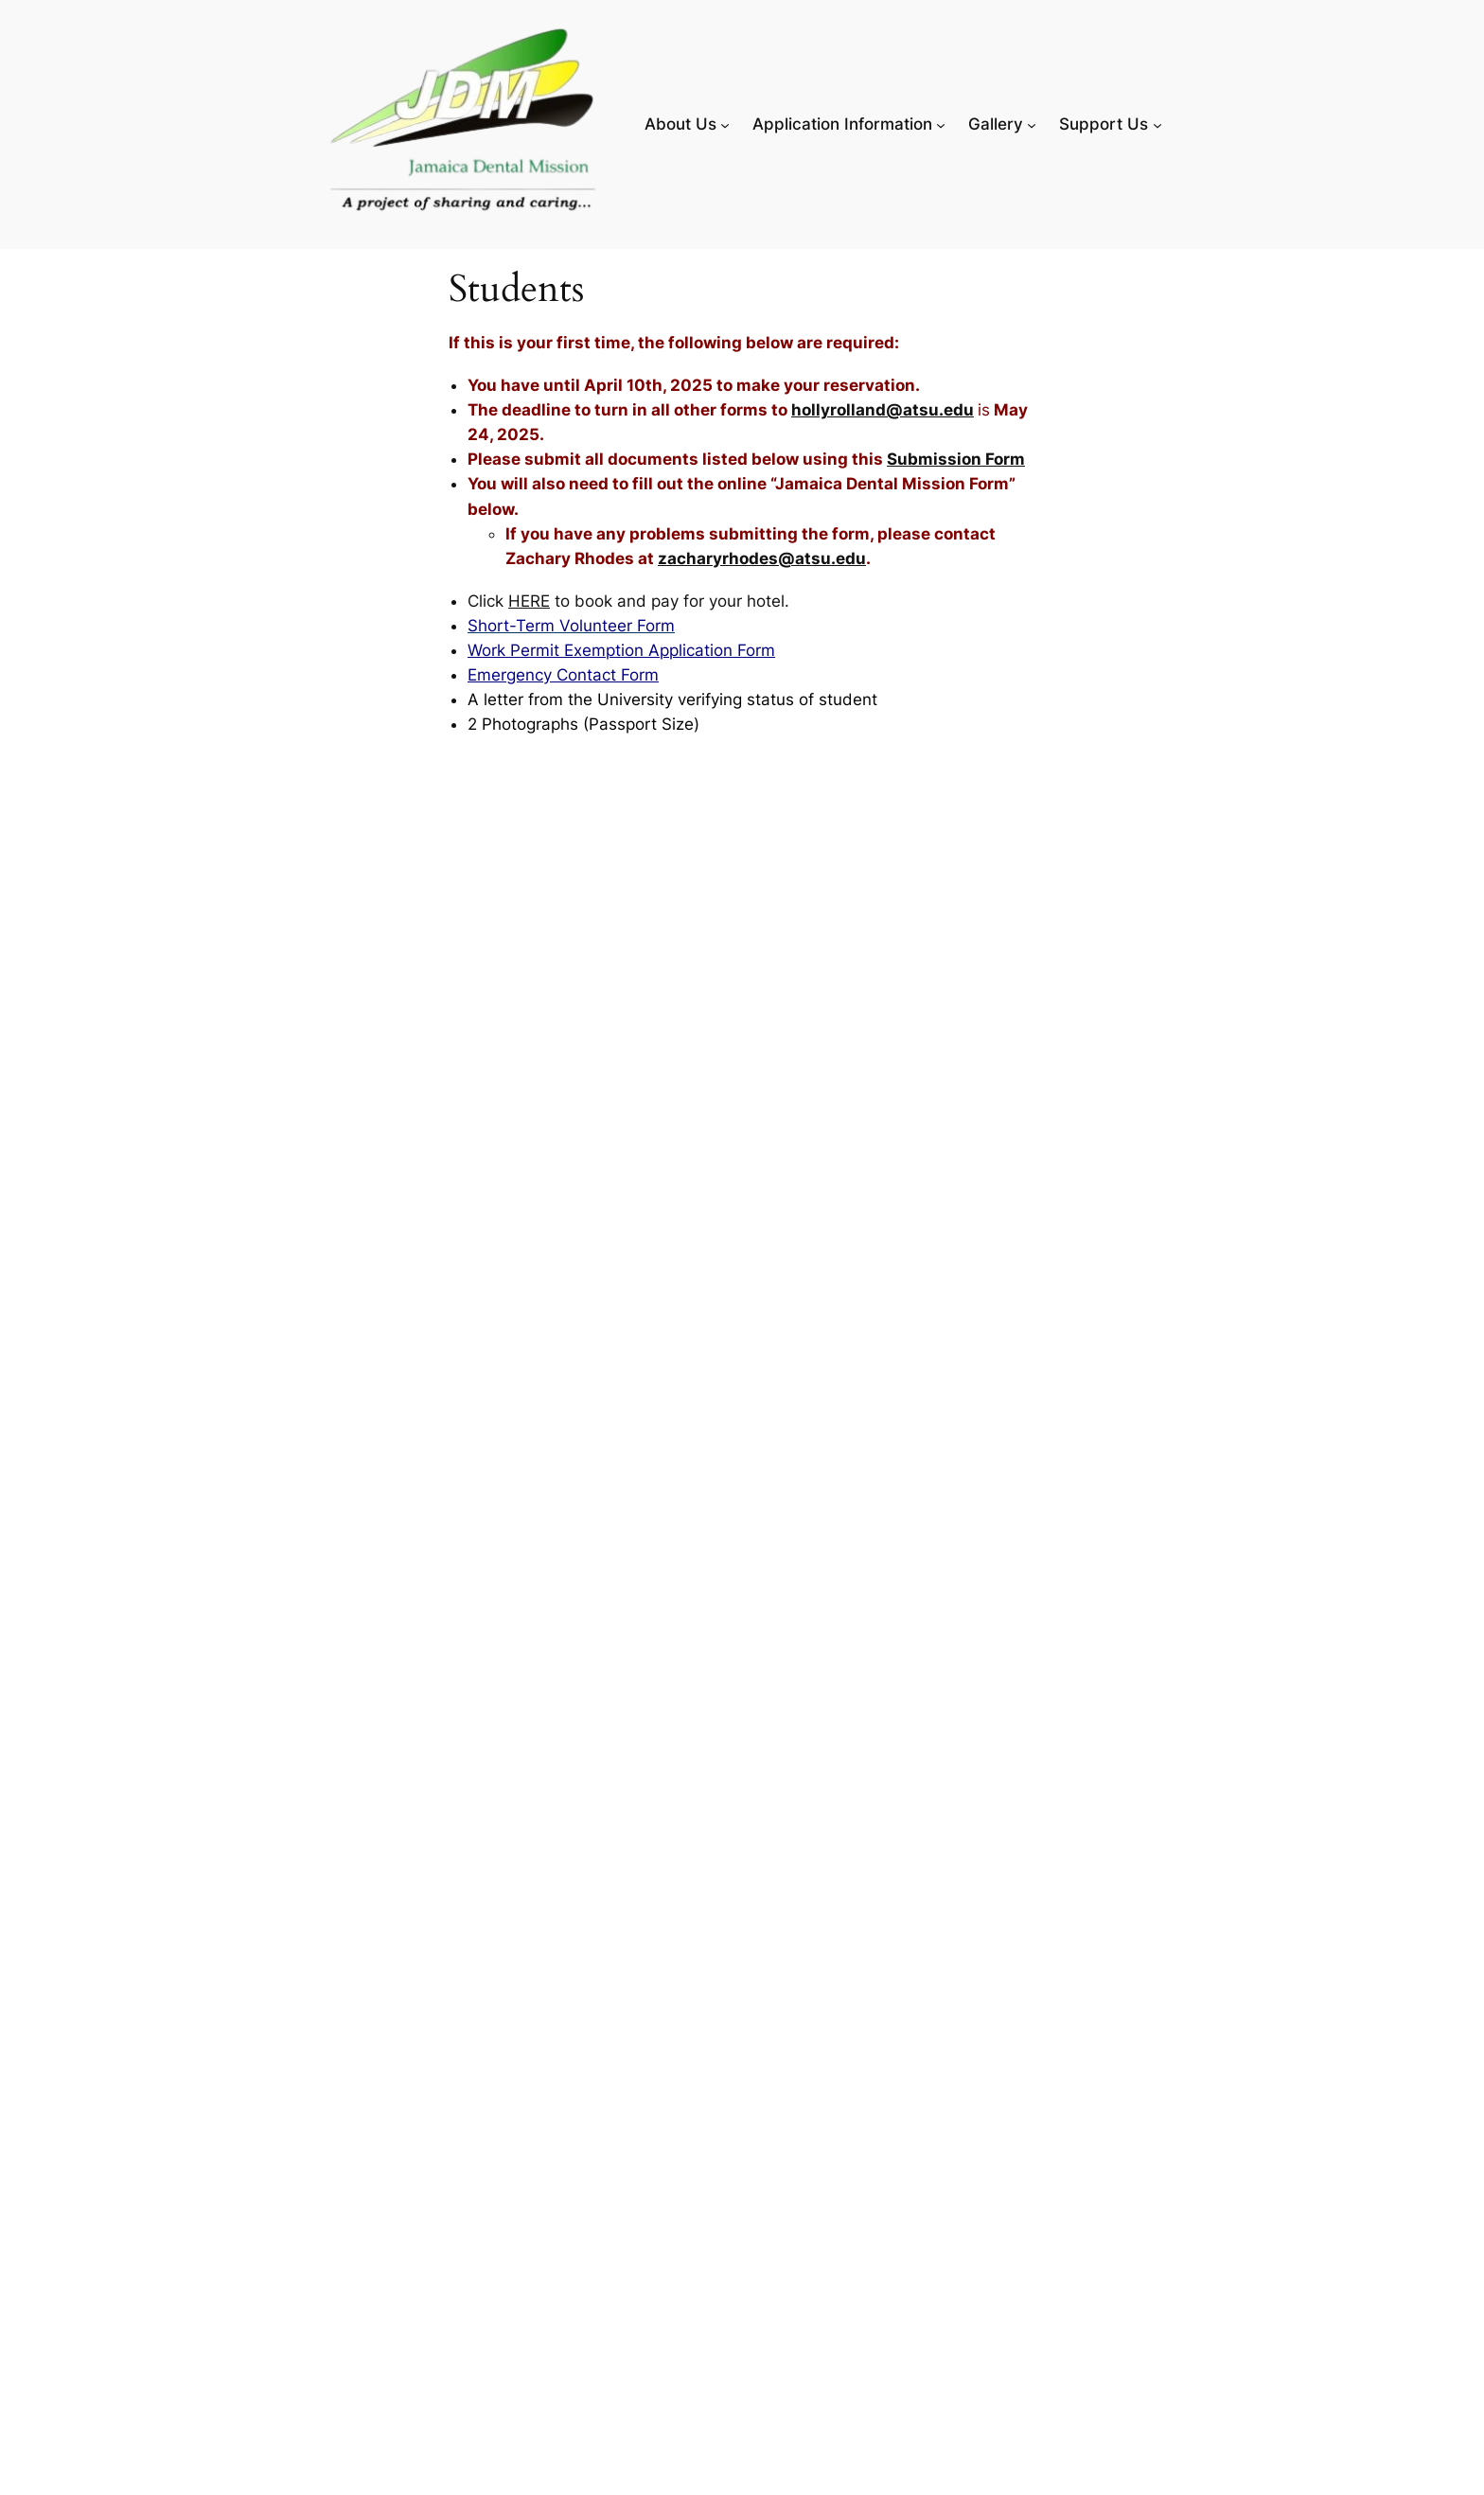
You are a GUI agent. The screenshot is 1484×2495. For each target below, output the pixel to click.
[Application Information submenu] (940, 124)
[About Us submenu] (725, 124)
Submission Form (956, 459)
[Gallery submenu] (1031, 124)
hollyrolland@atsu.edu (882, 409)
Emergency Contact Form (563, 674)
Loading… (751, 1633)
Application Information (842, 124)
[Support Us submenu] (1157, 124)
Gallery (995, 124)
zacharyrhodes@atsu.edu (762, 558)
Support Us (1103, 124)
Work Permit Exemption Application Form (621, 650)
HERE (529, 601)
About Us (680, 124)
